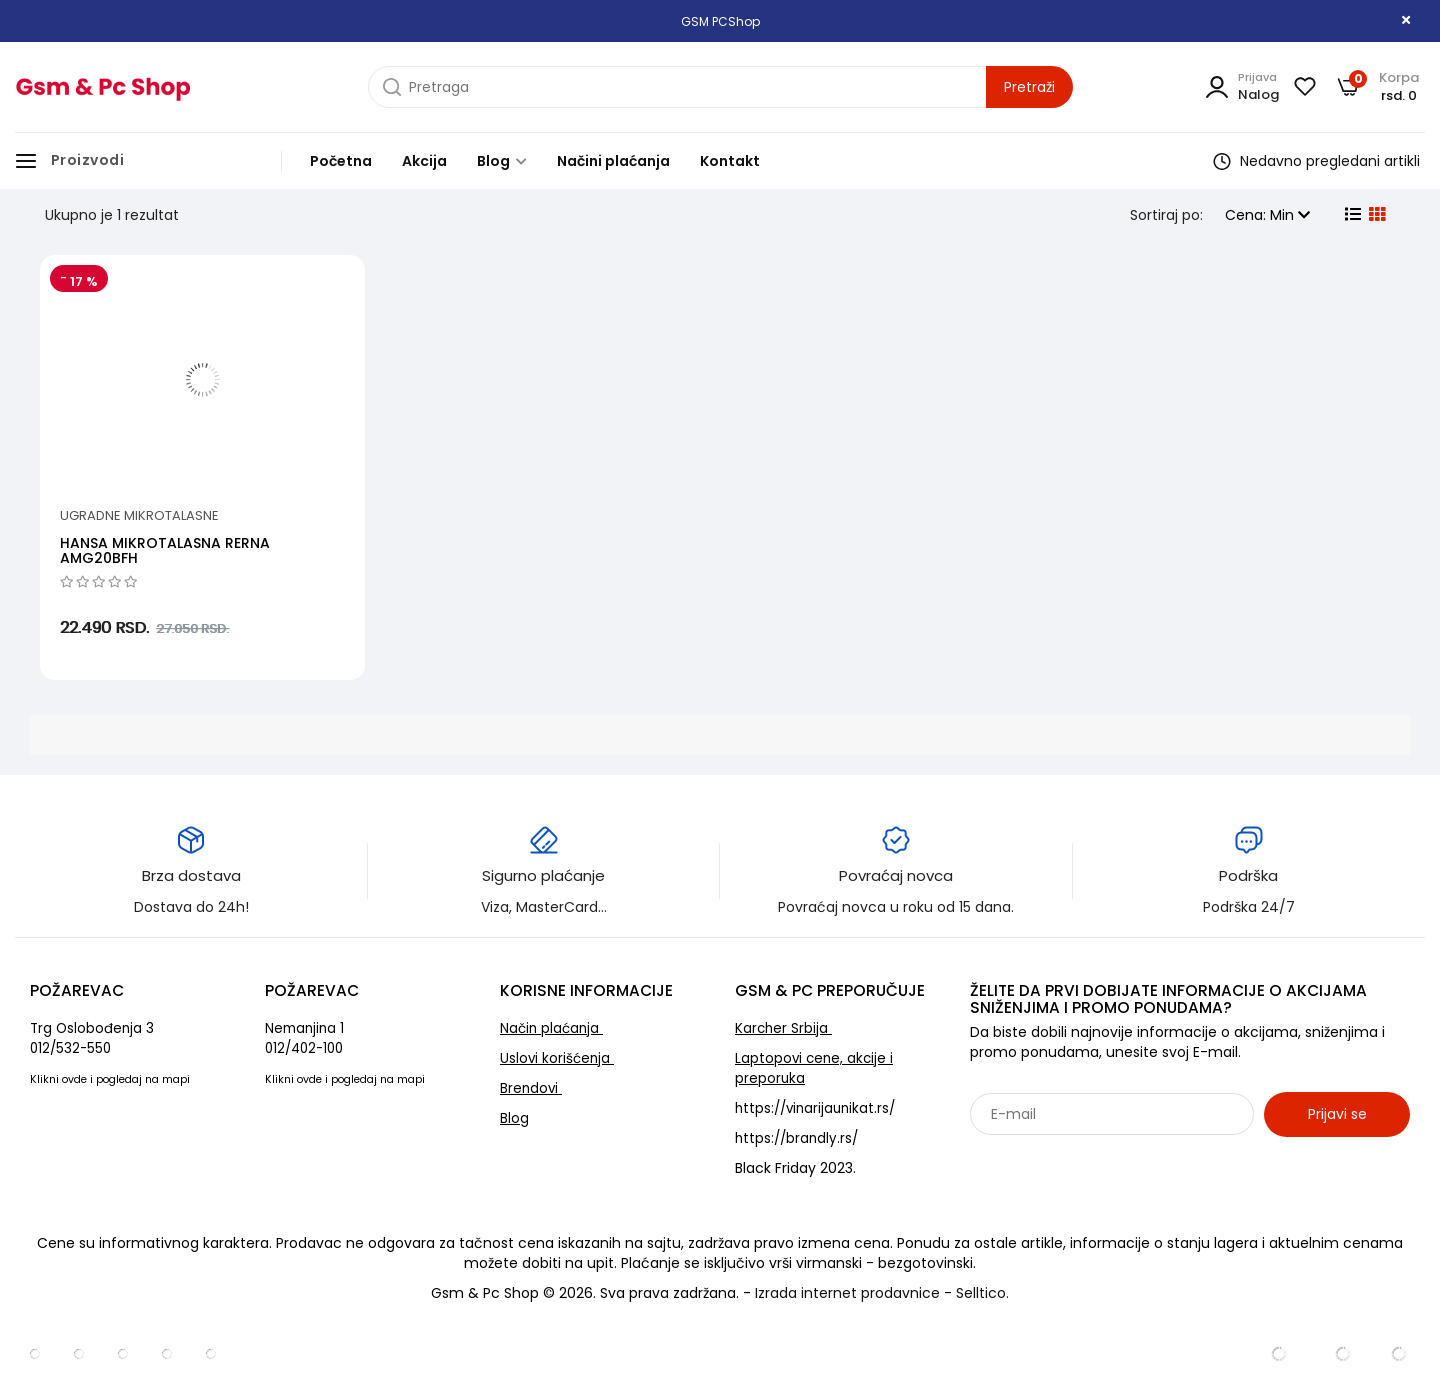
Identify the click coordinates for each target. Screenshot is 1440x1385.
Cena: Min (1267, 215)
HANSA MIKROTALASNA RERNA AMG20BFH (165, 550)
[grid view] (1375, 215)
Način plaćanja (551, 1028)
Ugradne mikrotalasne (139, 515)
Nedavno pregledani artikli (1316, 161)
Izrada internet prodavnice (847, 1293)
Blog (502, 161)
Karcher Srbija (783, 1028)
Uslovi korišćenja (557, 1058)
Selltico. (982, 1293)
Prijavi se (1337, 1114)
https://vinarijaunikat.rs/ (815, 1108)
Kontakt (730, 161)
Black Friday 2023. (795, 1168)
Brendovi (531, 1088)
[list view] (1351, 215)
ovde (74, 1079)
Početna (341, 161)
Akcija (424, 161)
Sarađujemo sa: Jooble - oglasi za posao (1094, 1158)
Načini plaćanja (613, 161)
